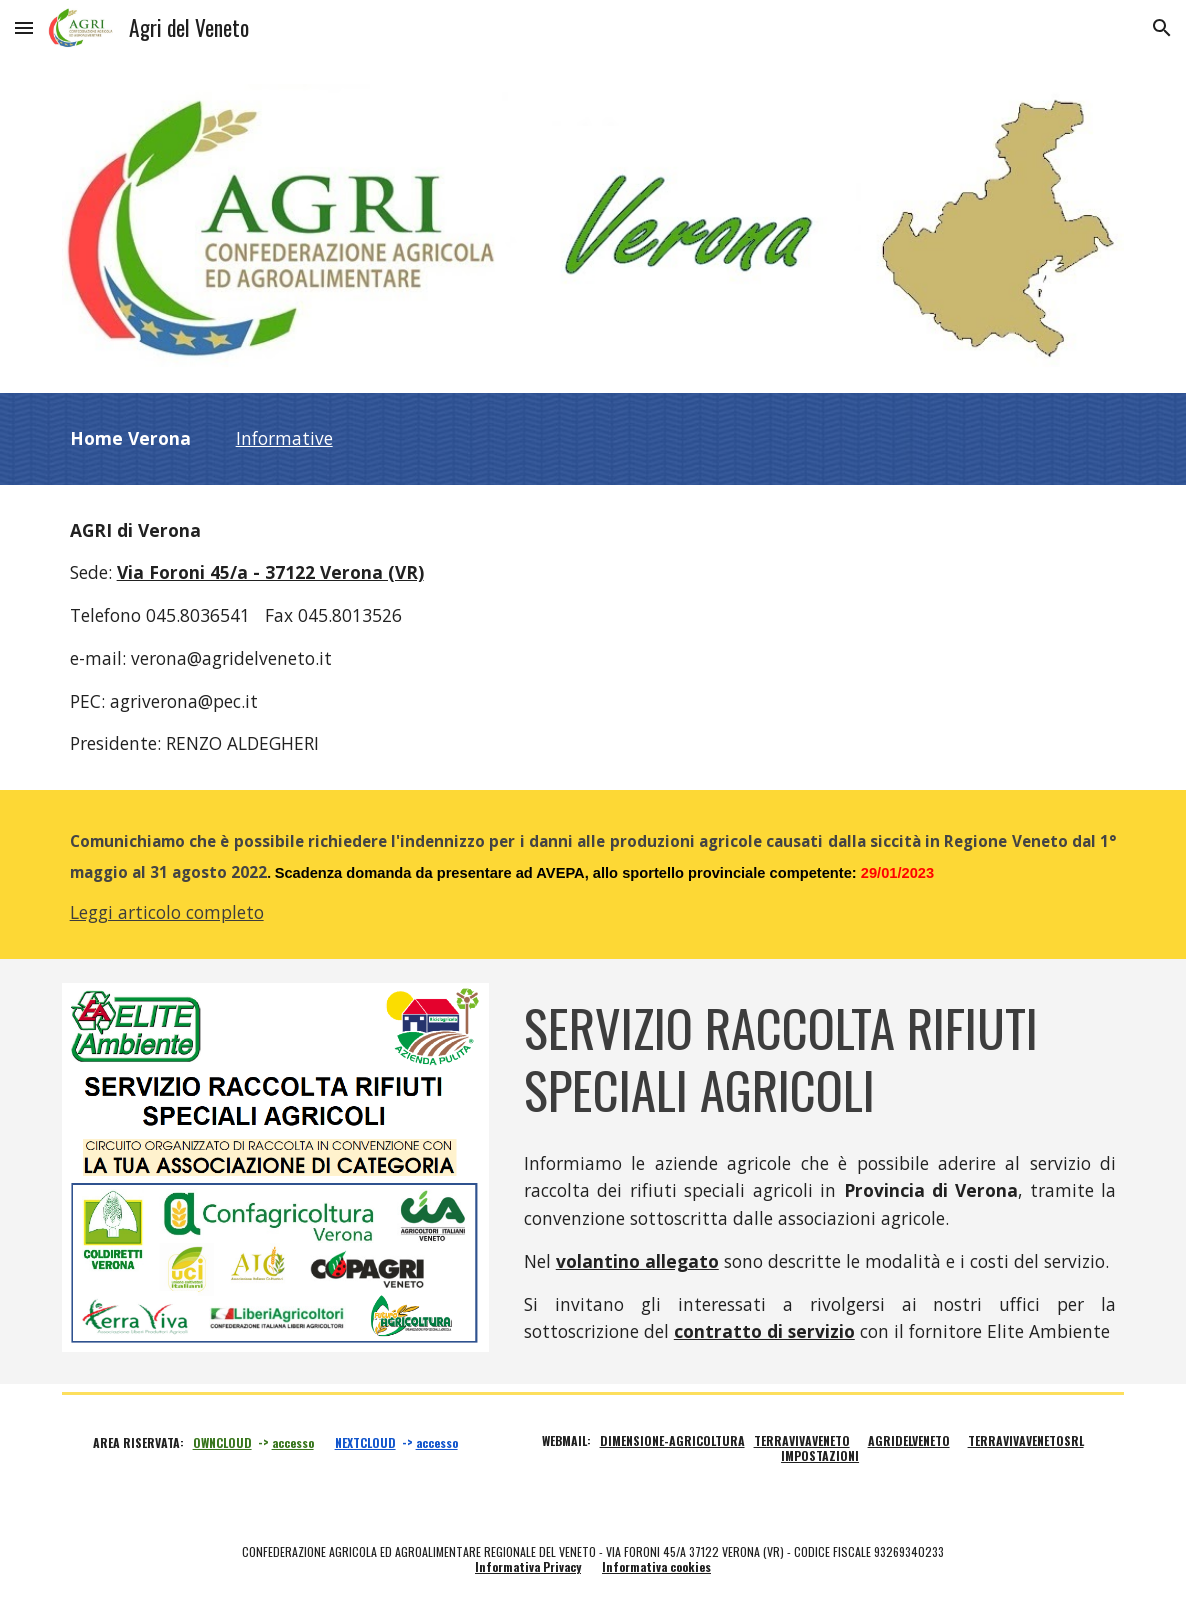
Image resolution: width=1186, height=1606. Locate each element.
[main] (593, 439)
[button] (24, 27)
